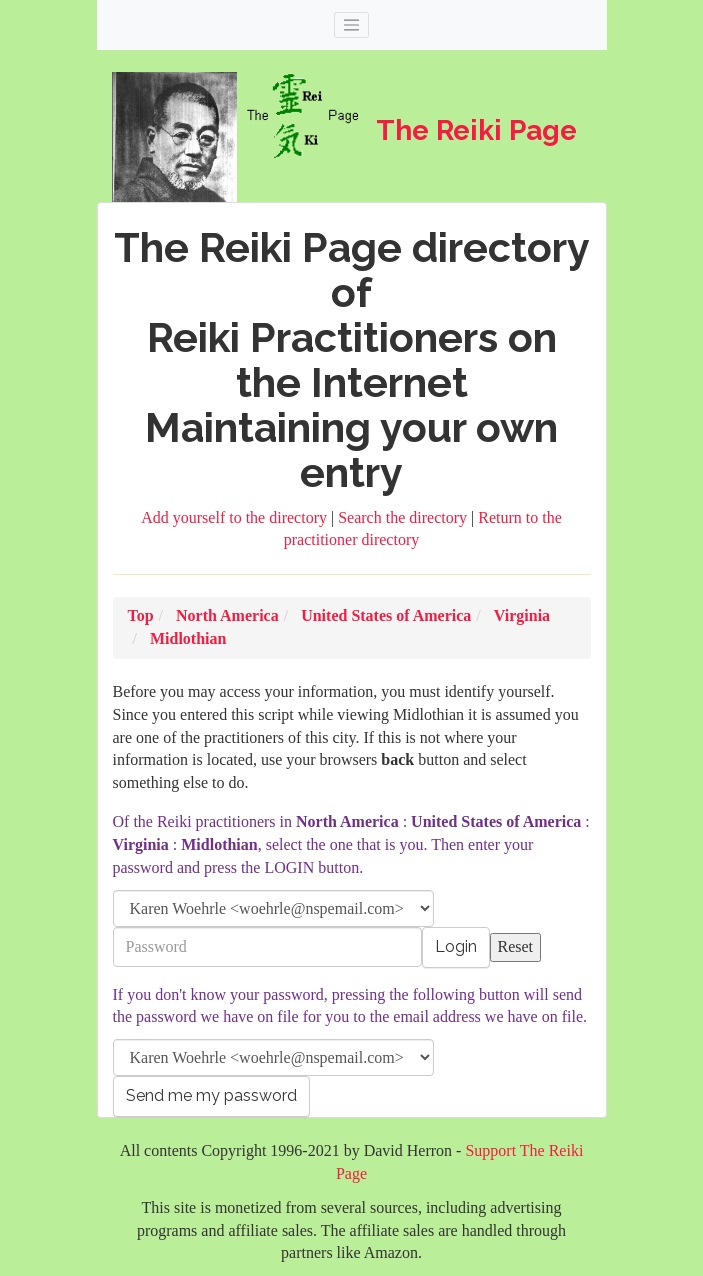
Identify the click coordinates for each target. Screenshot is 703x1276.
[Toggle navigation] (352, 25)
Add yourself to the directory (236, 517)
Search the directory (404, 517)
